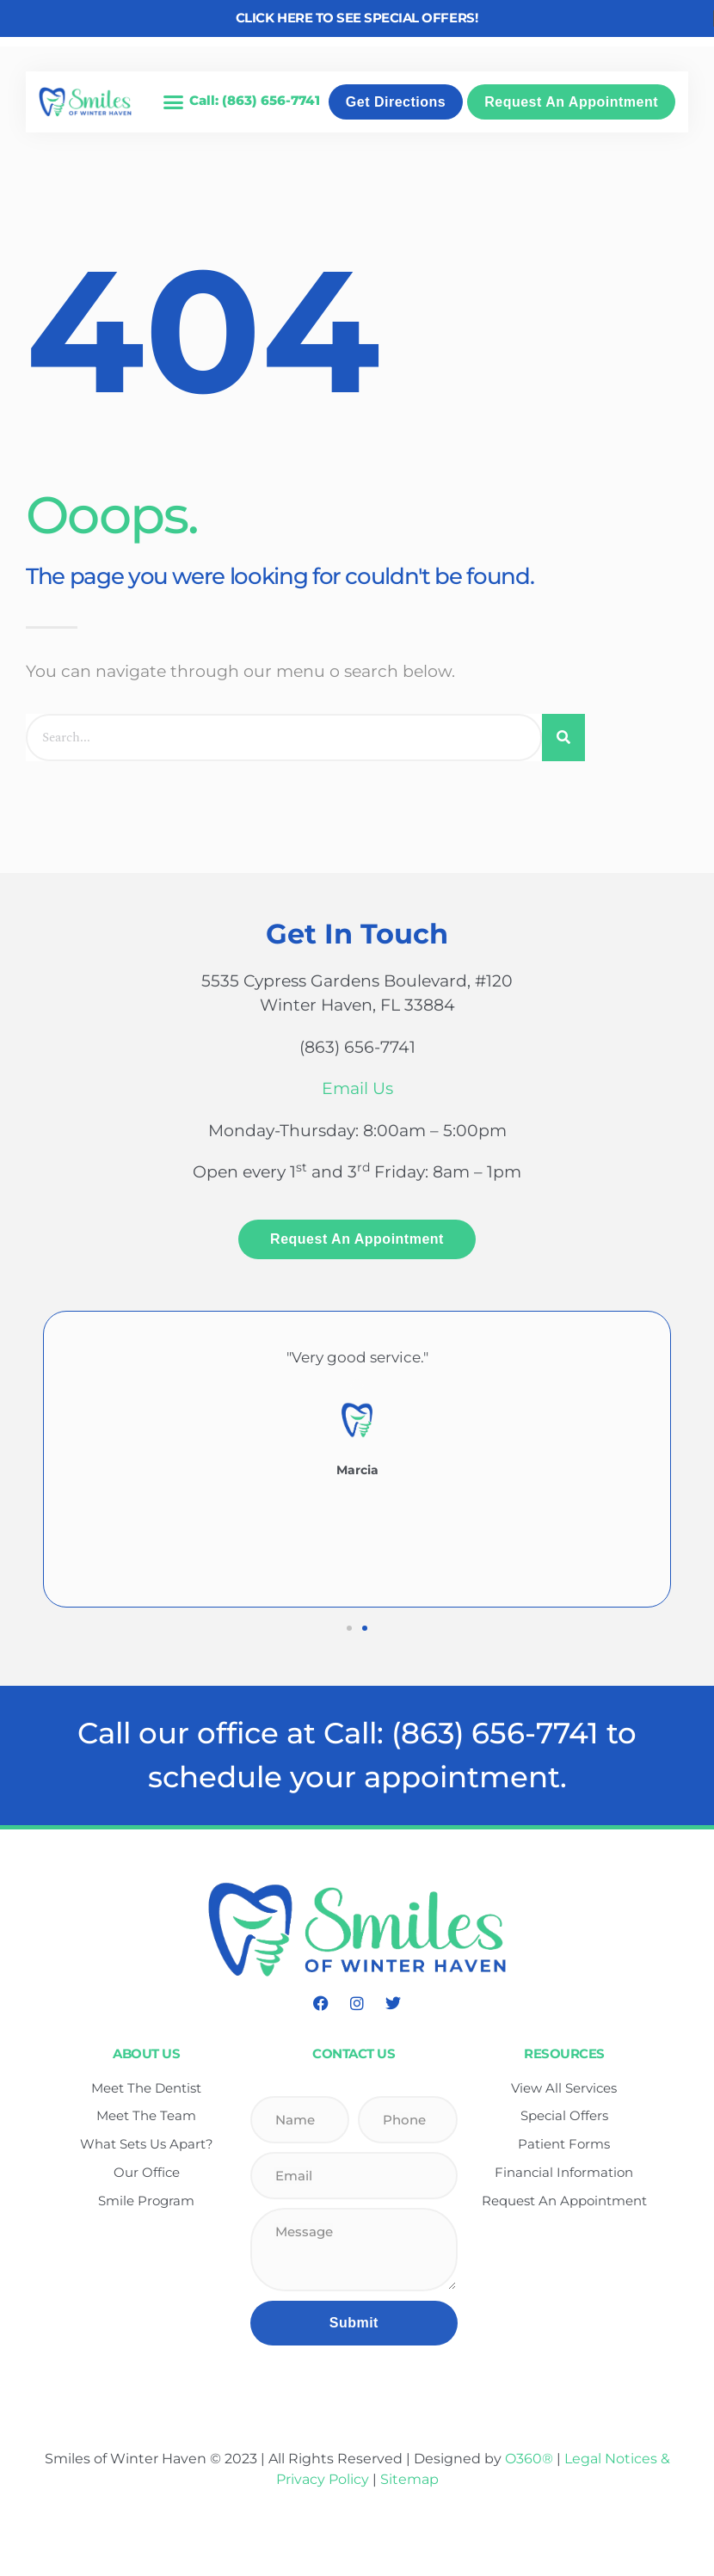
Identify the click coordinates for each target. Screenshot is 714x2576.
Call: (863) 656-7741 (254, 100)
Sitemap (409, 2479)
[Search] (563, 737)
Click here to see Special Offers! (356, 17)
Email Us (357, 1088)
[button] (173, 102)
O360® (529, 2458)
